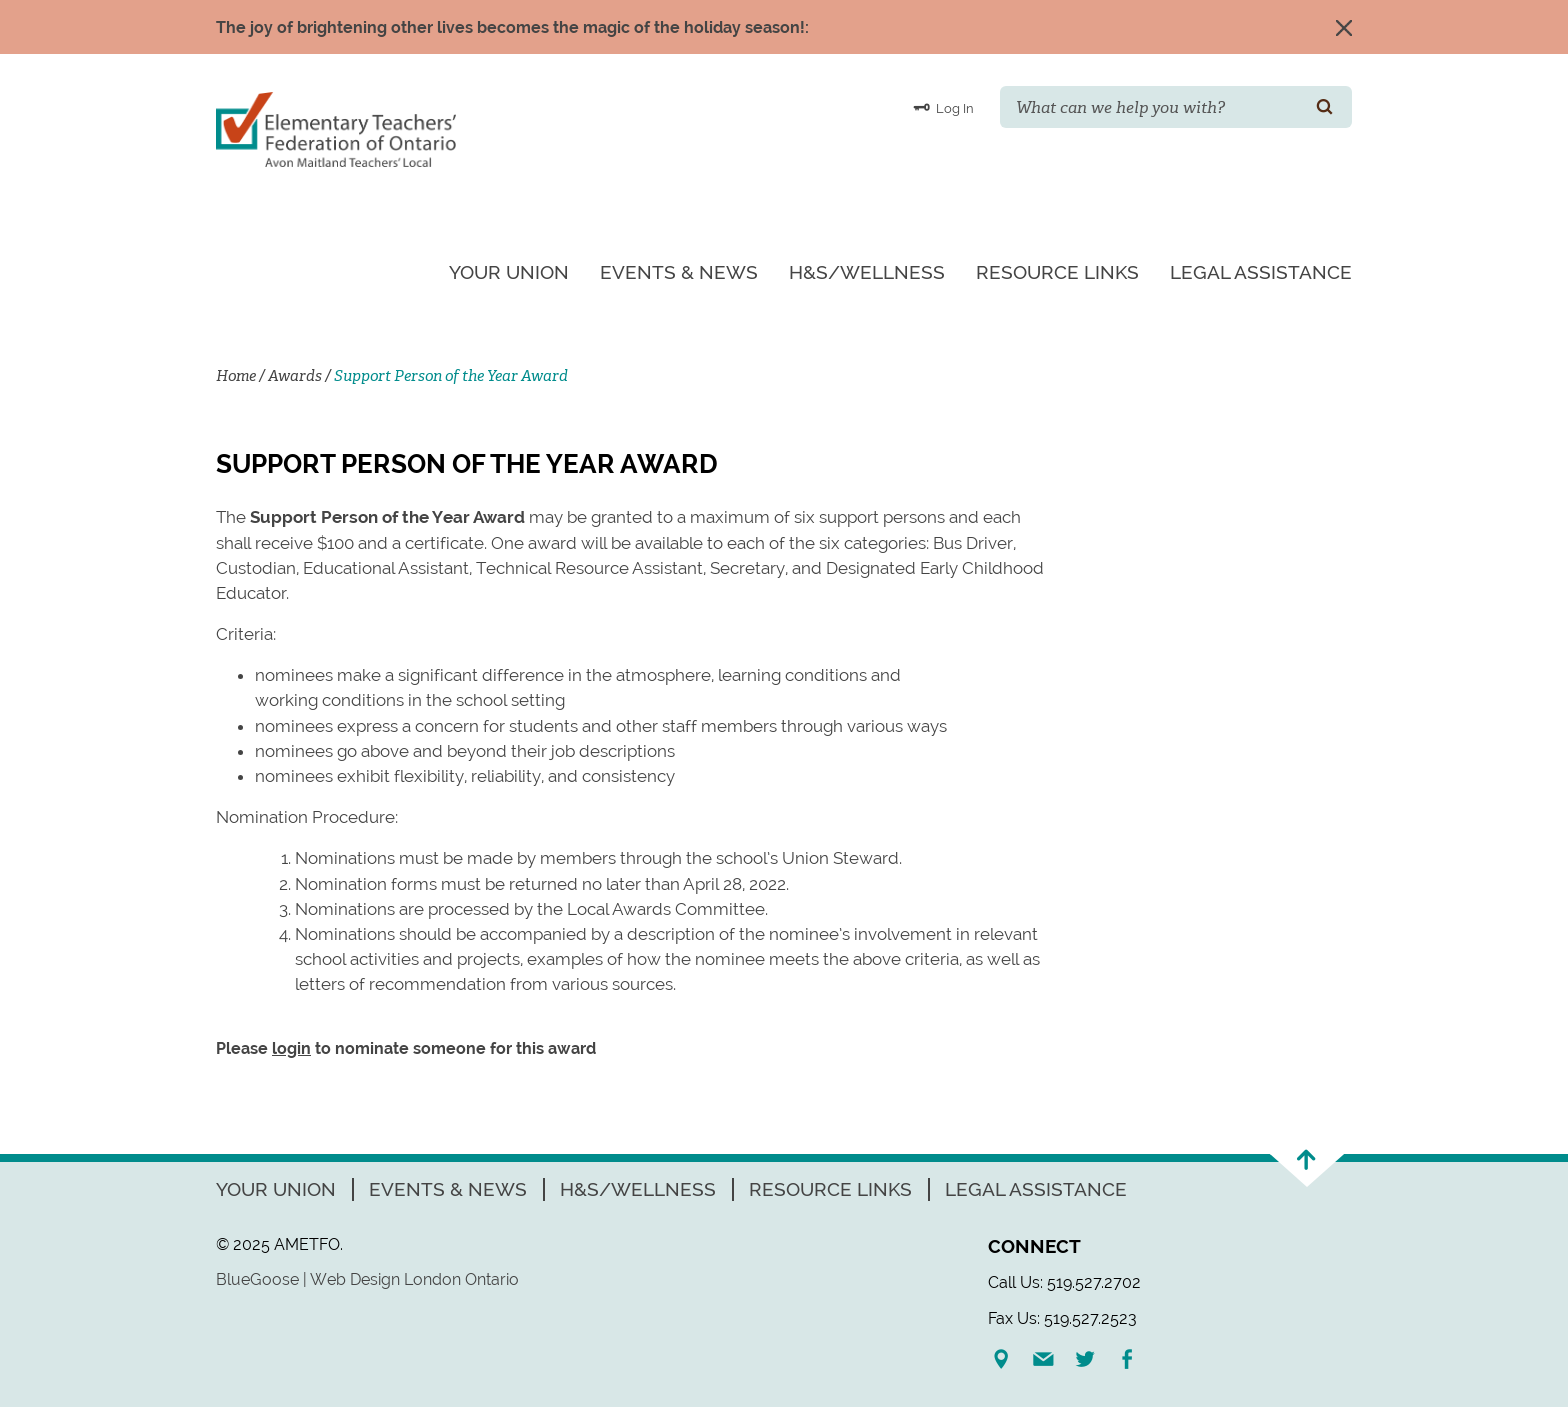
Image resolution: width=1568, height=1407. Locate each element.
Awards (295, 376)
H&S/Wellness (867, 272)
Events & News (679, 272)
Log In (943, 107)
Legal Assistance (1261, 272)
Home (236, 376)
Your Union (509, 272)
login (291, 1048)
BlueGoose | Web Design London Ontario (367, 1279)
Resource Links (1057, 272)
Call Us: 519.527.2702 (1064, 1282)
